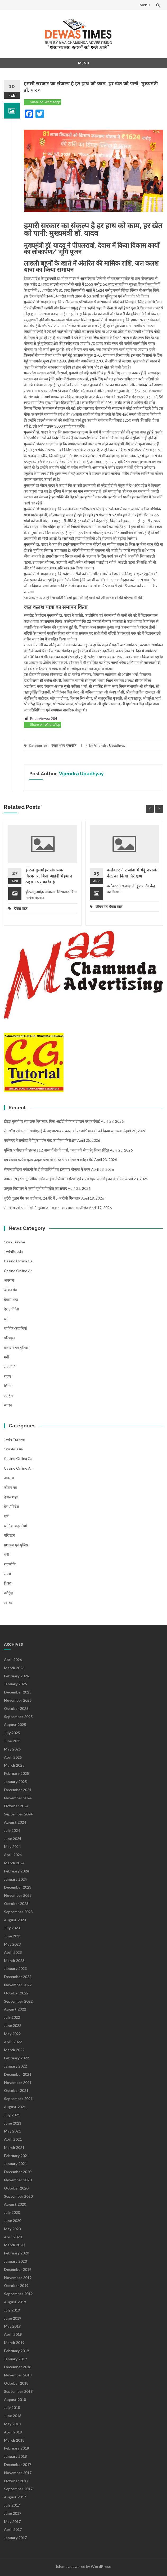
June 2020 (12, 2220)
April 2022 (13, 2042)
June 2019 (12, 2318)
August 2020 (15, 2204)
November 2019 (17, 2277)
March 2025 (14, 1765)
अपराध (9, 1280)
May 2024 (12, 1846)
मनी (6, 1357)
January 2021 (15, 2163)
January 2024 (15, 1879)
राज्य (7, 1376)
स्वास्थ (8, 1405)
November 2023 (17, 1895)
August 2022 (15, 2009)
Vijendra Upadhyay (109, 745)
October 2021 (16, 2090)
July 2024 (12, 1830)
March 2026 (14, 1668)
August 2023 (15, 1920)
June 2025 (12, 1741)
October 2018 (16, 2383)
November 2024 (17, 1798)
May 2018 (12, 2424)
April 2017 (13, 2529)
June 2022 (12, 2025)
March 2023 (14, 1960)
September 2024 (18, 1814)
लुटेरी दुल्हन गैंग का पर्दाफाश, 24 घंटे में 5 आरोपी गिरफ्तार (42, 1198)
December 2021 (17, 2074)
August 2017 (15, 2497)
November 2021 (17, 2082)
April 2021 (13, 2139)
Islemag (63, 2566)
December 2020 (17, 2171)
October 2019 (16, 2285)
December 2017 (17, 2464)
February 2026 (16, 1676)
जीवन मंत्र (101, 906)
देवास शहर (58, 745)
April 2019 (13, 2334)
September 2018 (18, 2391)
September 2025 (18, 1716)
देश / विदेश (11, 1309)
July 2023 (12, 1928)
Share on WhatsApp (45, 102)
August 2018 (15, 2399)
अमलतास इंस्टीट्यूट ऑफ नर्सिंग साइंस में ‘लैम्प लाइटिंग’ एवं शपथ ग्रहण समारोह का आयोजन (64, 1179)
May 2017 (12, 2521)
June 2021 (12, 2123)
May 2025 (12, 1749)
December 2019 (17, 2269)
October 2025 (16, 1708)
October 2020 (16, 2188)
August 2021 (15, 2107)
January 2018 (15, 2456)
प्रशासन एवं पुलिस (16, 1347)
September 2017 (18, 2489)
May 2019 (12, 2326)
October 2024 (16, 1806)
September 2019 (18, 2293)
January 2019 (15, 2359)
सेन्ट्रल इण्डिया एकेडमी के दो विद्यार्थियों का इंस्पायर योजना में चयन (47, 1169)
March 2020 (14, 2245)
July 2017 (12, 2505)
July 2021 (12, 2115)
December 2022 (17, 1976)
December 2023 (17, 1887)
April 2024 (13, 1854)
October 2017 (16, 2481)
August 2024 (15, 1822)
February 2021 (16, 2155)
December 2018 (17, 2367)
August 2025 (15, 1724)
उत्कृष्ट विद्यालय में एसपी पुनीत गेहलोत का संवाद (35, 1188)
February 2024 (16, 1871)
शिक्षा (7, 1386)
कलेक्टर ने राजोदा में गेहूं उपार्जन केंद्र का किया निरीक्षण (40, 1140)
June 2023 (12, 1936)
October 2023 (16, 1903)
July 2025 (12, 1732)
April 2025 (13, 1757)
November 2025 (17, 1700)
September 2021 (18, 2098)
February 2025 (16, 1773)
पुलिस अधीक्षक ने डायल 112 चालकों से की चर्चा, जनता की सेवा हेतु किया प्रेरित (56, 1150)
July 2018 (12, 2407)
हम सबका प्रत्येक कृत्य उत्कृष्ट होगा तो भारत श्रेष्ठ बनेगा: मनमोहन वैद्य (48, 1159)
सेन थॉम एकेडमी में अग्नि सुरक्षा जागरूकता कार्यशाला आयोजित (46, 1207)
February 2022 (16, 2058)
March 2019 (14, 2342)
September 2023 (18, 1911)
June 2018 (12, 2415)
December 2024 (17, 1789)
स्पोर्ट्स (8, 1395)
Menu (144, 4)
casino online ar (18, 1270)
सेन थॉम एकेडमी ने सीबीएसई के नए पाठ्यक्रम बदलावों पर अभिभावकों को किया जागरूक (63, 1131)
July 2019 (12, 2310)
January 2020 (15, 2261)
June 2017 (12, 2513)
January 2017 (15, 2537)
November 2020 (17, 2180)
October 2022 (16, 1993)
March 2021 (14, 2147)
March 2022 (14, 2049)
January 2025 (15, 1781)
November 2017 (17, 2472)
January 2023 (15, 1968)
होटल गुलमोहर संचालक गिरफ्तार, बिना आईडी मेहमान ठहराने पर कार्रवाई (48, 876)
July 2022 (12, 2017)
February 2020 (16, 2253)
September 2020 (18, 2196)
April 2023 (13, 1952)
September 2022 (18, 2001)
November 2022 (17, 1985)
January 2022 (15, 2066)
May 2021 (12, 2131)
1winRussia (13, 1251)
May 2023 (12, 1944)
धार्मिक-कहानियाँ (15, 1328)
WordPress (101, 2566)
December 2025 (17, 1692)
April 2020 (13, 2237)
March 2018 (14, 2440)
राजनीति (71, 745)
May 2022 (12, 2033)
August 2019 (15, 2302)
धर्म (6, 1319)
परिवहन (9, 1338)
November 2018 (17, 2375)
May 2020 (12, 2228)
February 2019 (16, 2350)
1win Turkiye (14, 1242)
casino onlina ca (18, 1261)
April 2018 (13, 2432)
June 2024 (12, 1838)
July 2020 (12, 2212)
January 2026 (15, 1684)
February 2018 (16, 2448)
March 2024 (14, 1863)
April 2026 (13, 1659)
